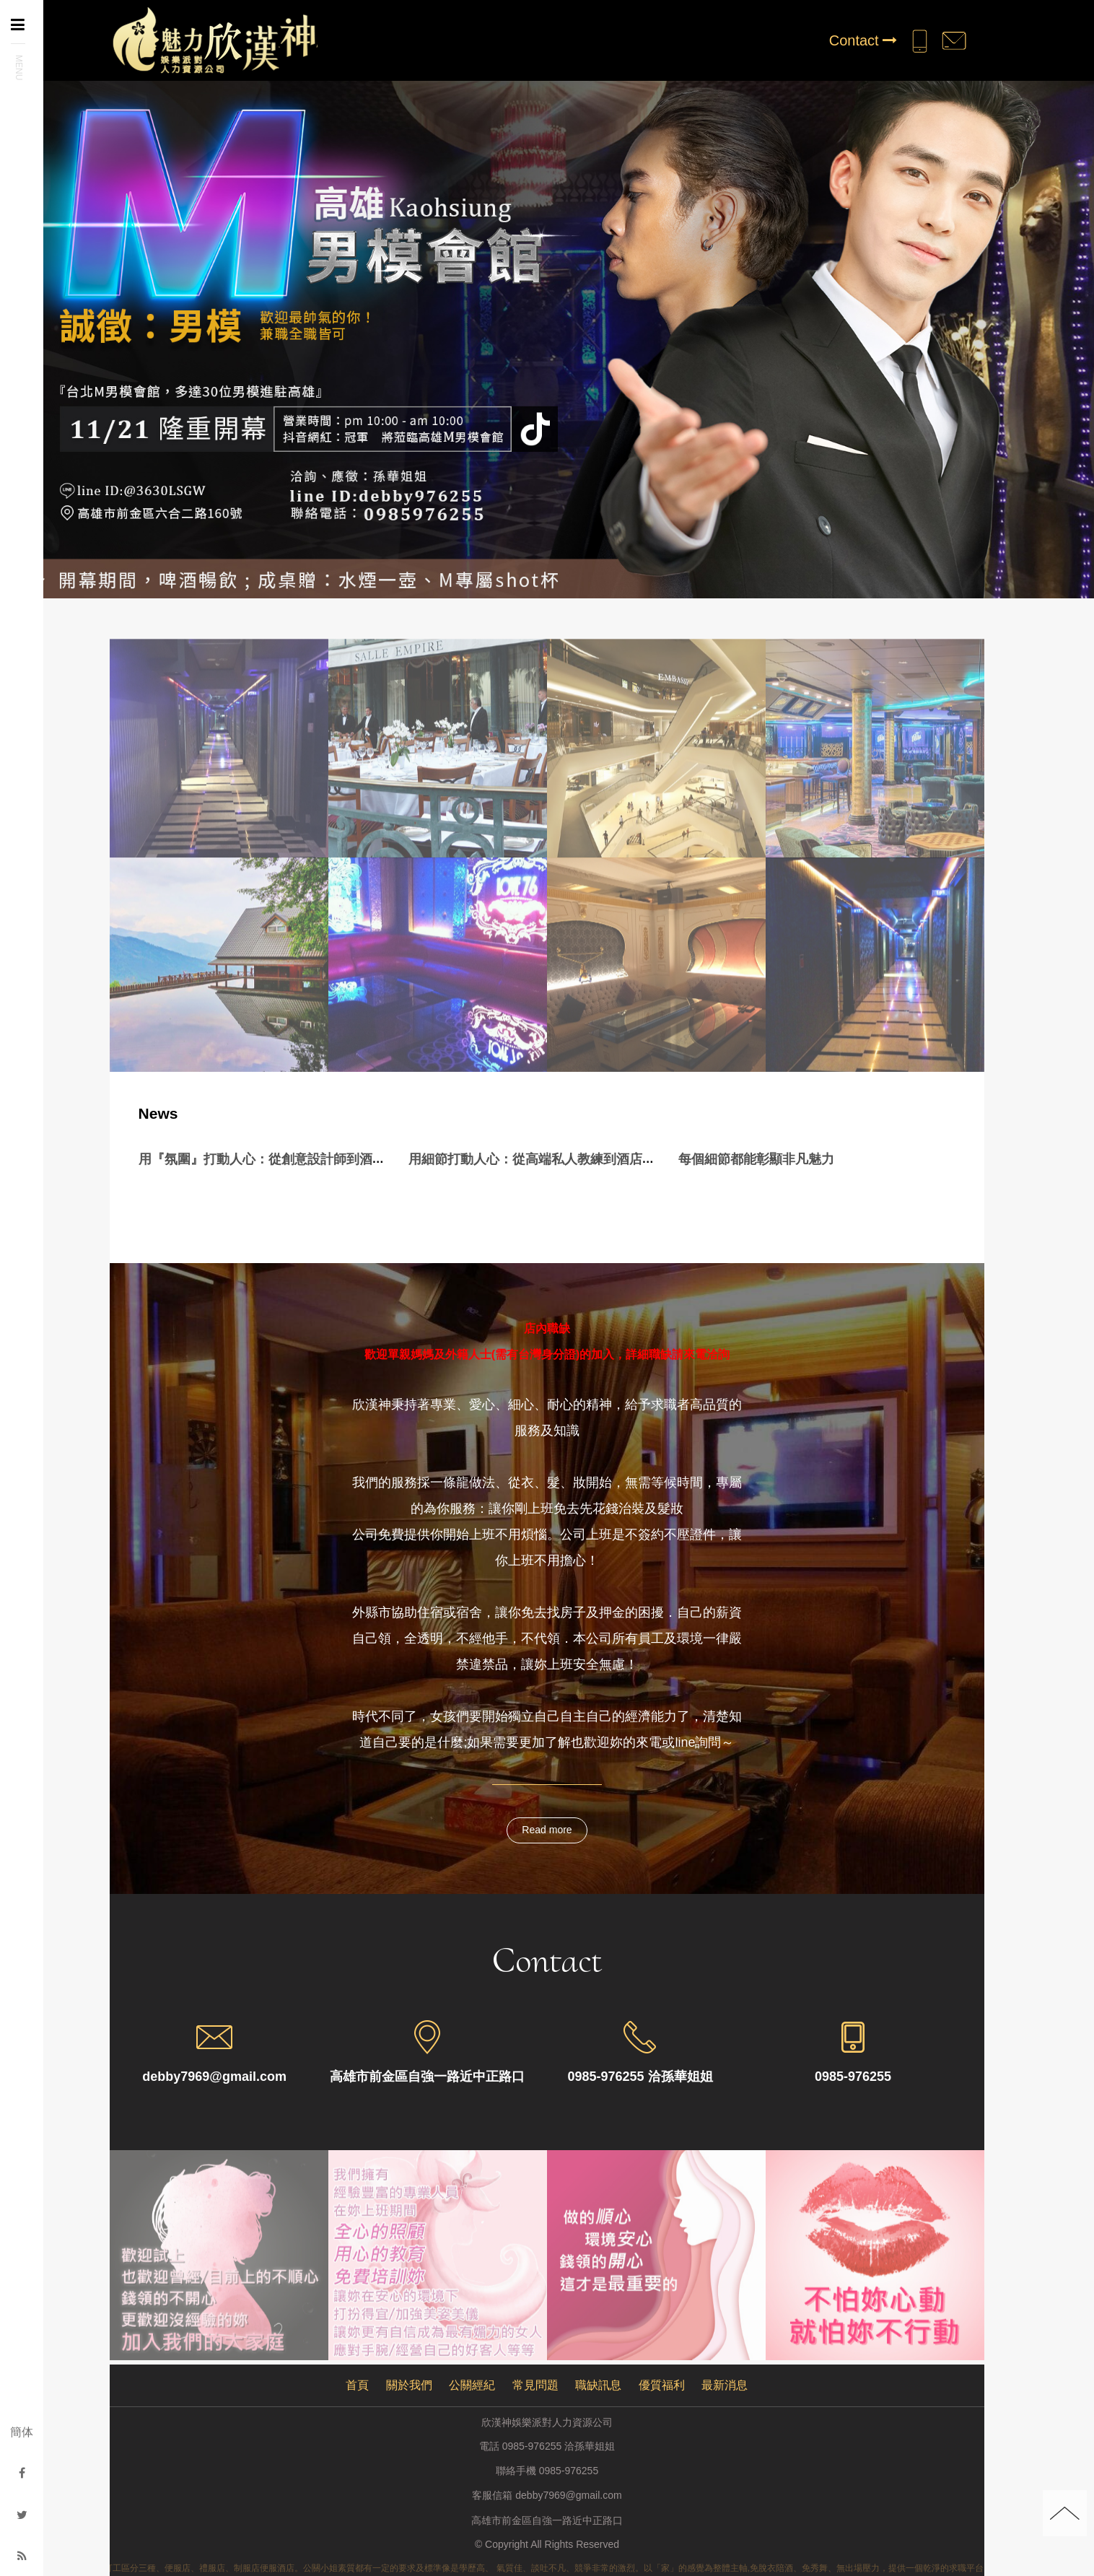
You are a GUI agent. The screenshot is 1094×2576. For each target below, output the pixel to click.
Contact (863, 40)
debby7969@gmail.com (568, 2496)
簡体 (21, 2432)
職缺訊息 (598, 2385)
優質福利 (662, 2385)
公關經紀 (472, 2385)
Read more (547, 1829)
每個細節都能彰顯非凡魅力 (756, 1159)
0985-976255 (569, 2471)
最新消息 (724, 2385)
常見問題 (535, 2385)
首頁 (357, 2385)
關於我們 (409, 2385)
